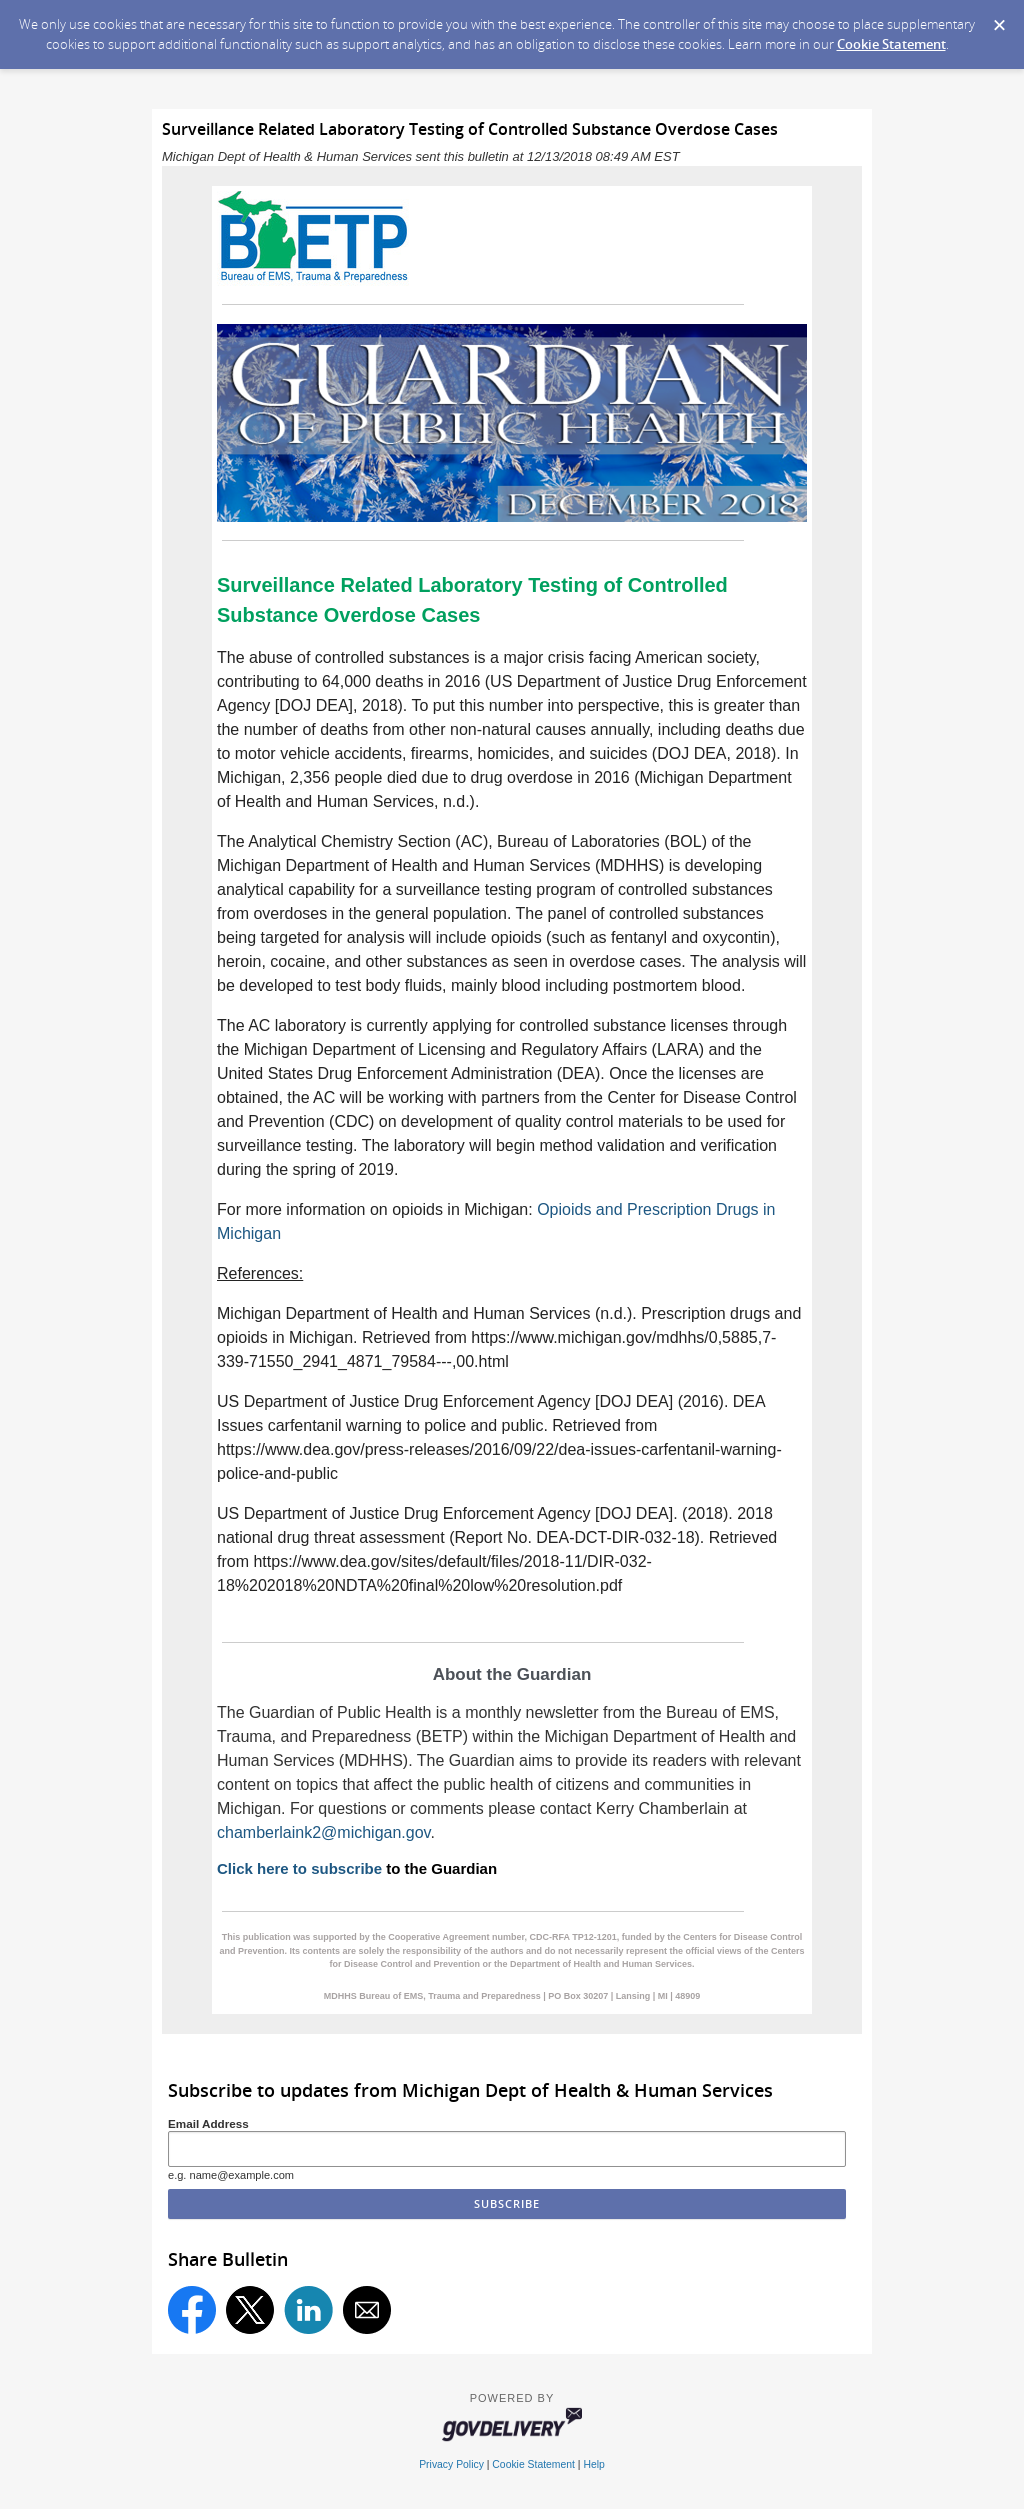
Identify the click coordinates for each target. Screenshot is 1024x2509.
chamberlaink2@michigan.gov (323, 1832)
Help (593, 2464)
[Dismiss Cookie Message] (999, 19)
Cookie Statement (891, 44)
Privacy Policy (451, 2464)
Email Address (208, 2123)
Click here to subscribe (299, 1868)
